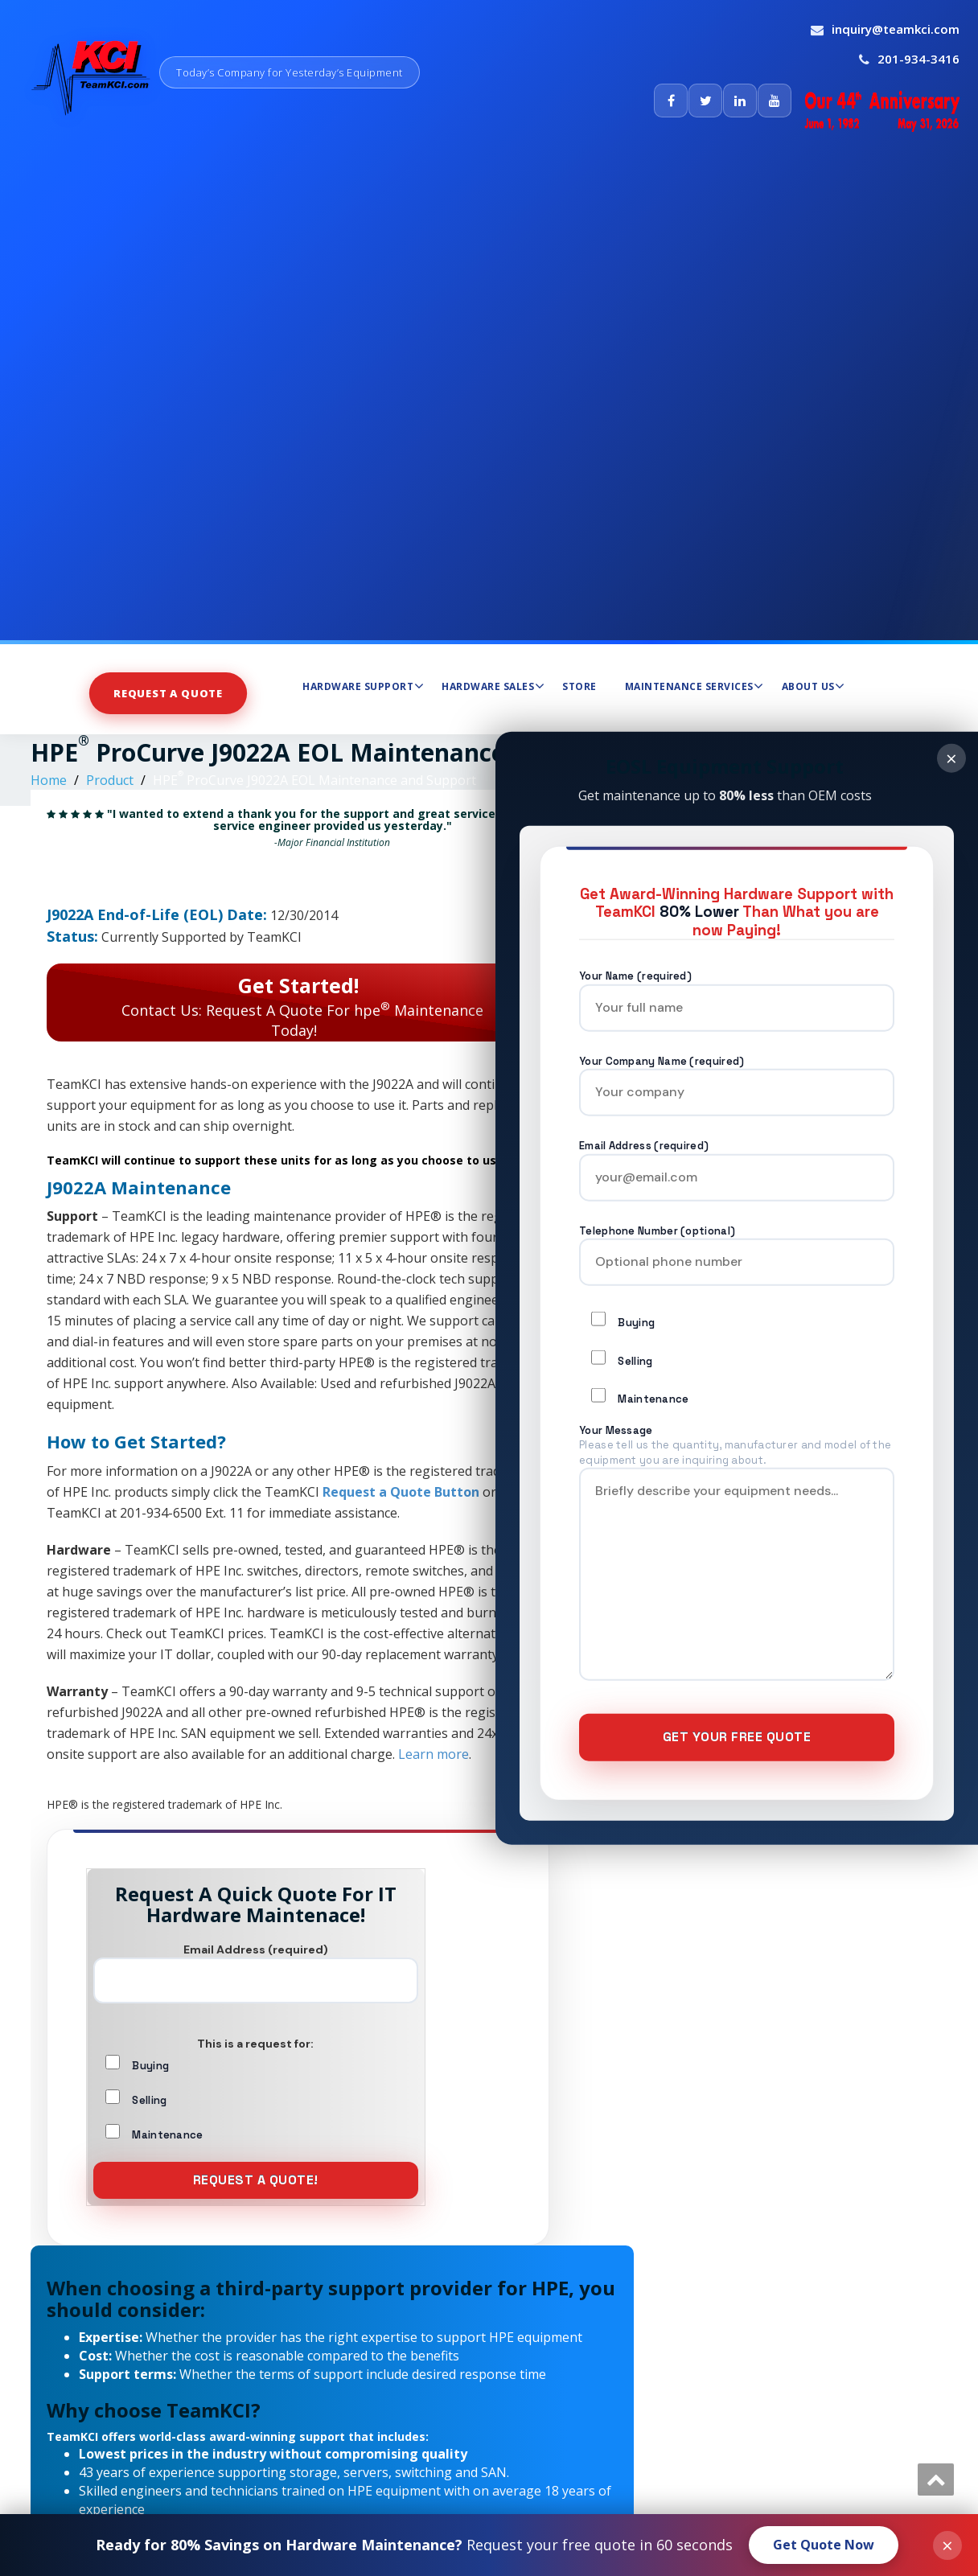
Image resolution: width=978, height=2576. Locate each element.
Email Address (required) (736, 1162)
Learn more (433, 1754)
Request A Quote (168, 693)
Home (49, 780)
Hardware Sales (493, 686)
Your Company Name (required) (736, 1076)
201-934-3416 (918, 59)
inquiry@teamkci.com (896, 29)
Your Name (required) (736, 992)
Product (110, 780)
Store (579, 686)
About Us (813, 686)
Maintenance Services (694, 686)
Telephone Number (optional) (736, 1246)
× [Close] (951, 757)
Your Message (736, 1561)
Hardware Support (363, 686)
